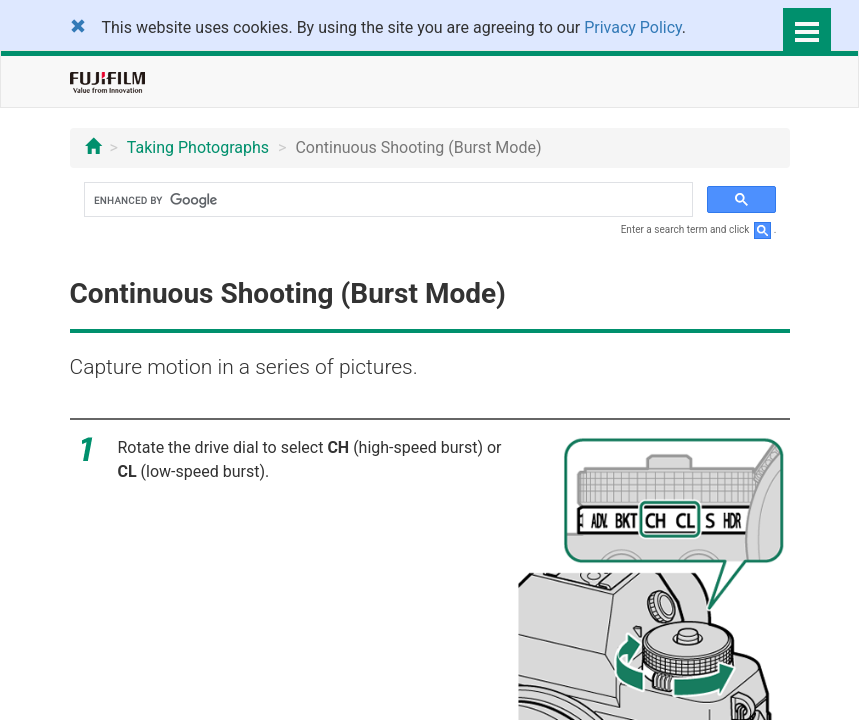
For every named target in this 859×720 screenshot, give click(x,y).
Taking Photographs (198, 147)
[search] (386, 200)
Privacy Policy (633, 27)
